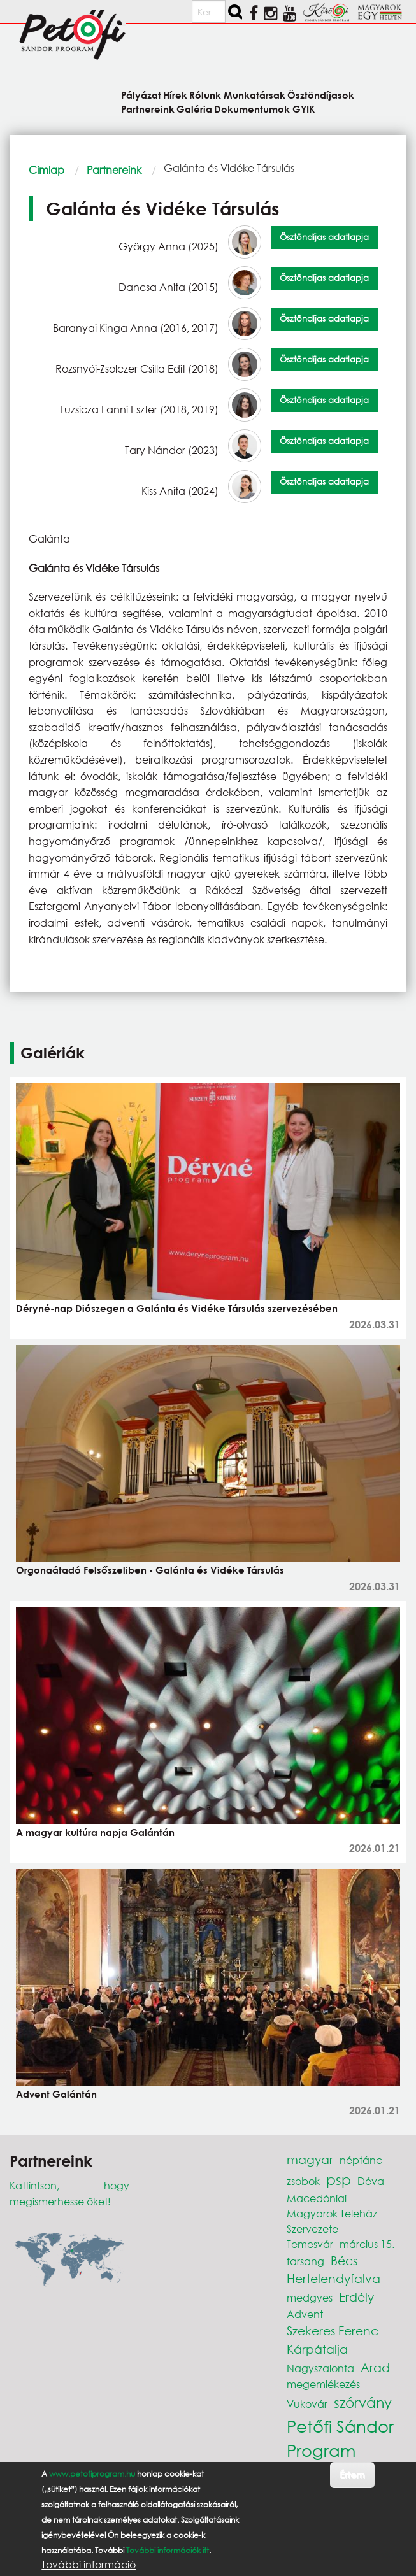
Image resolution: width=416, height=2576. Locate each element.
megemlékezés (323, 2384)
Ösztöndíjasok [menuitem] (320, 94)
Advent (305, 2314)
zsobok (303, 2181)
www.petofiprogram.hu (92, 2473)
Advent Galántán (56, 2094)
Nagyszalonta (320, 2368)
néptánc (361, 2160)
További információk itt (167, 2550)
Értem (352, 2474)
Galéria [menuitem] (194, 108)
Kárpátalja (317, 2349)
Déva (370, 2181)
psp (338, 2180)
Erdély (356, 2296)
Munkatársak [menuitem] (254, 94)
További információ (88, 2564)
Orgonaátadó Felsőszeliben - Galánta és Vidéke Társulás (150, 1570)
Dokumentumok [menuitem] (252, 108)
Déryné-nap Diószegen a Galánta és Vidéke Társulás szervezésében (177, 1308)
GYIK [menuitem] (303, 108)
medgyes (310, 2297)
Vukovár (307, 2403)
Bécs (344, 2260)
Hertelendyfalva (333, 2278)
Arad (375, 2367)
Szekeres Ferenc (332, 2330)
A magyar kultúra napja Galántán (95, 1832)
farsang (305, 2261)
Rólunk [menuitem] (205, 94)
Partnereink (114, 169)
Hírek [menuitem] (175, 94)
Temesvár (310, 2244)
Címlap (46, 169)
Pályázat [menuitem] (141, 94)
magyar (310, 2159)
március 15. (367, 2244)
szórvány (363, 2402)
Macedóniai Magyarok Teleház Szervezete (332, 2213)
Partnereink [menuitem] (148, 108)
